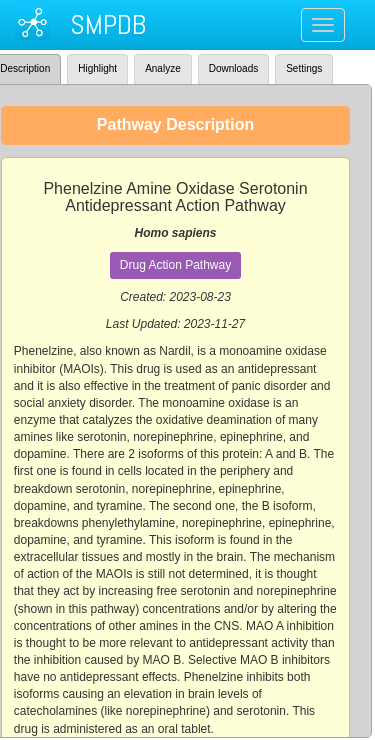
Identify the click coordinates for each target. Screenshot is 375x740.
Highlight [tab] (97, 68)
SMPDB (108, 24)
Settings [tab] (304, 68)
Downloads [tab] (233, 68)
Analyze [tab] (163, 68)
